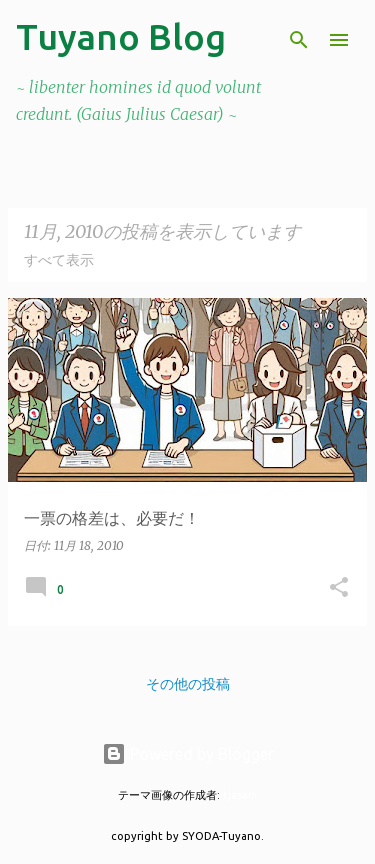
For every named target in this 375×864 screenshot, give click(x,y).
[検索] (299, 40)
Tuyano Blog (121, 36)
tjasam (240, 795)
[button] (339, 588)
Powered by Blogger (188, 754)
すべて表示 (59, 260)
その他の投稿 (188, 684)
